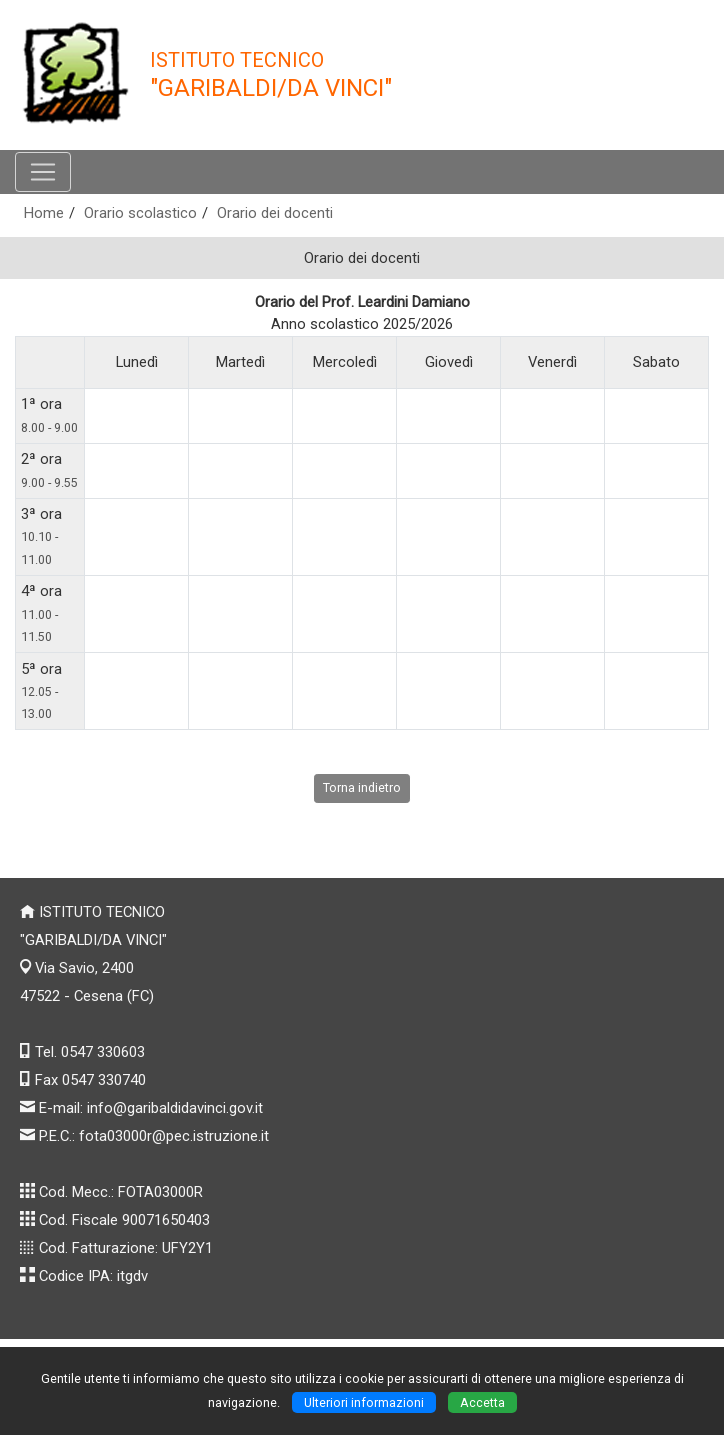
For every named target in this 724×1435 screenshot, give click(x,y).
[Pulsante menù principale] (43, 172)
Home (44, 213)
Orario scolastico (140, 213)
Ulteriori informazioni (364, 1402)
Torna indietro (362, 787)
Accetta (482, 1402)
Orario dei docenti (275, 213)
